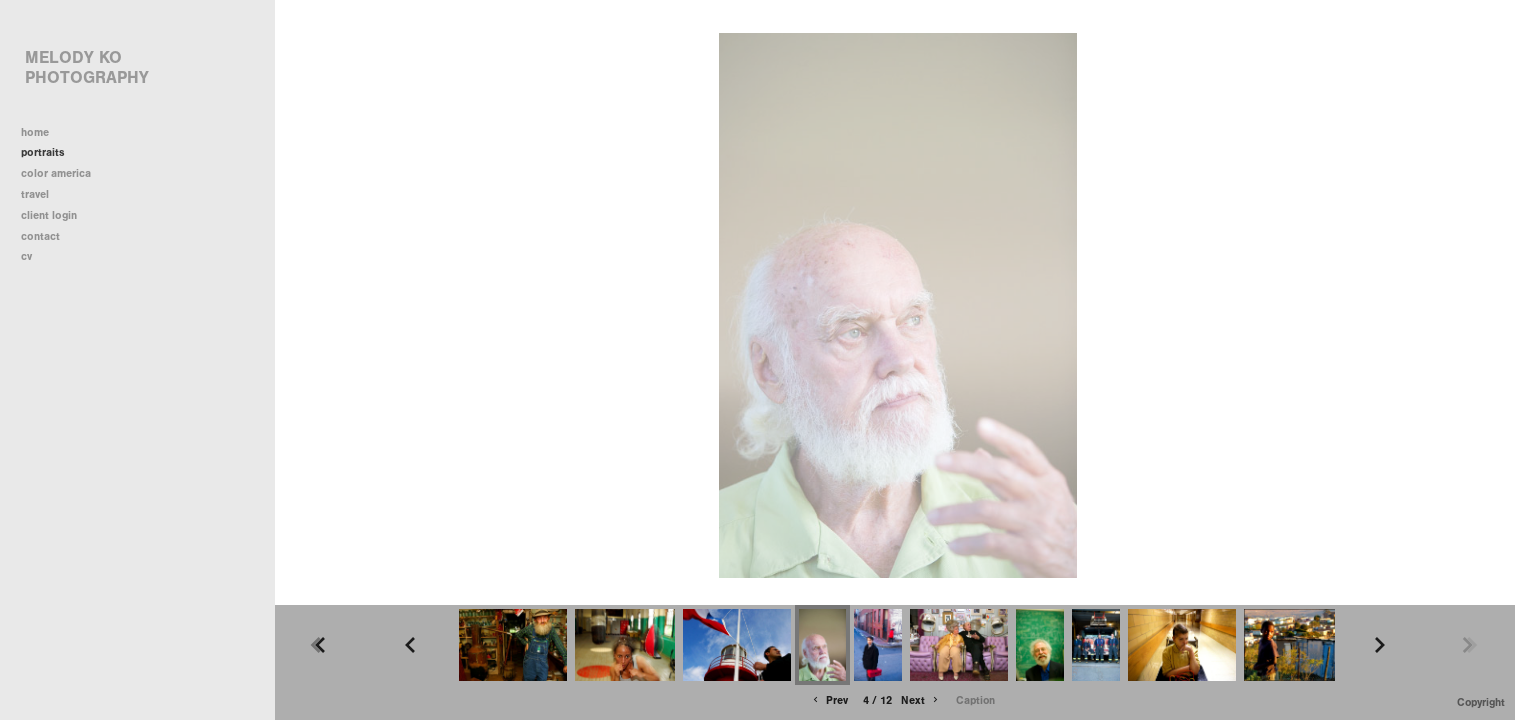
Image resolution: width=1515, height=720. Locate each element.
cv (26, 256)
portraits (43, 152)
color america (63, 173)
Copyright (1481, 702)
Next (921, 700)
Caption (975, 700)
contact (40, 236)
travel (42, 194)
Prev (829, 700)
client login (49, 215)
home (35, 132)
